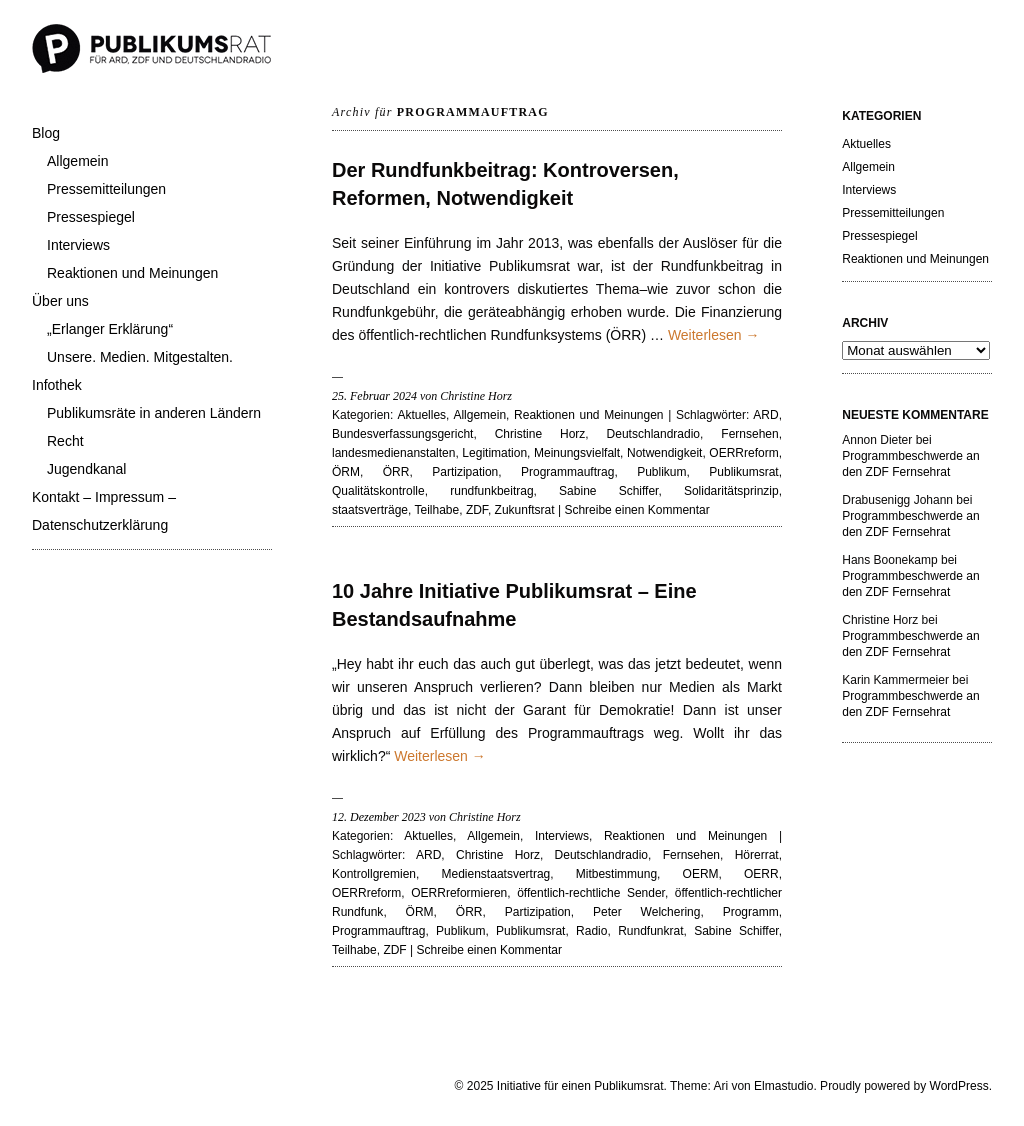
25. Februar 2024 (374, 396)
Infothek (57, 385)
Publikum (661, 472)
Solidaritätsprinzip (731, 491)
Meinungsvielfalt (577, 453)
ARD (765, 415)
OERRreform (743, 453)
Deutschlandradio (653, 434)
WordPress (959, 1086)
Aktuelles (421, 415)
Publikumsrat (743, 472)
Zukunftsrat (525, 510)
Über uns (60, 301)
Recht (65, 441)
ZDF (477, 510)
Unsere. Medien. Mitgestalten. (140, 357)
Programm (751, 912)
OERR (761, 874)
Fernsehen (749, 434)
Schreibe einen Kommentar (636, 510)
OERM (701, 874)
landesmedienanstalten (393, 453)
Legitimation (494, 453)
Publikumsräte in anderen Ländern (154, 413)
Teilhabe (437, 510)
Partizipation (465, 472)
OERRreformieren (459, 893)
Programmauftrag (567, 472)
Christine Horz (540, 434)
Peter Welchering (646, 912)
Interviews (78, 245)
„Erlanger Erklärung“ (110, 329)
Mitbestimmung (616, 874)
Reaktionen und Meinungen (132, 273)
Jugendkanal (86, 469)
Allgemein (77, 161)
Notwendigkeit (664, 453)
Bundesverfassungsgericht (402, 434)
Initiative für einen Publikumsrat (580, 1086)
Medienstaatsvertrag (496, 874)
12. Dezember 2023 (379, 817)
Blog (46, 133)
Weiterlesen (714, 335)
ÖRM (346, 472)
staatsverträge (370, 510)
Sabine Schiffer (608, 491)
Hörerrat (757, 855)
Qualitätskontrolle (378, 491)
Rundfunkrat (650, 931)
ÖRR (396, 472)
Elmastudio (783, 1086)
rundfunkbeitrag (491, 491)
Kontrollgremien (374, 874)
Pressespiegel (91, 217)
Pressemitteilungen (106, 189)
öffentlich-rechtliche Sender (591, 893)
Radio (591, 931)
